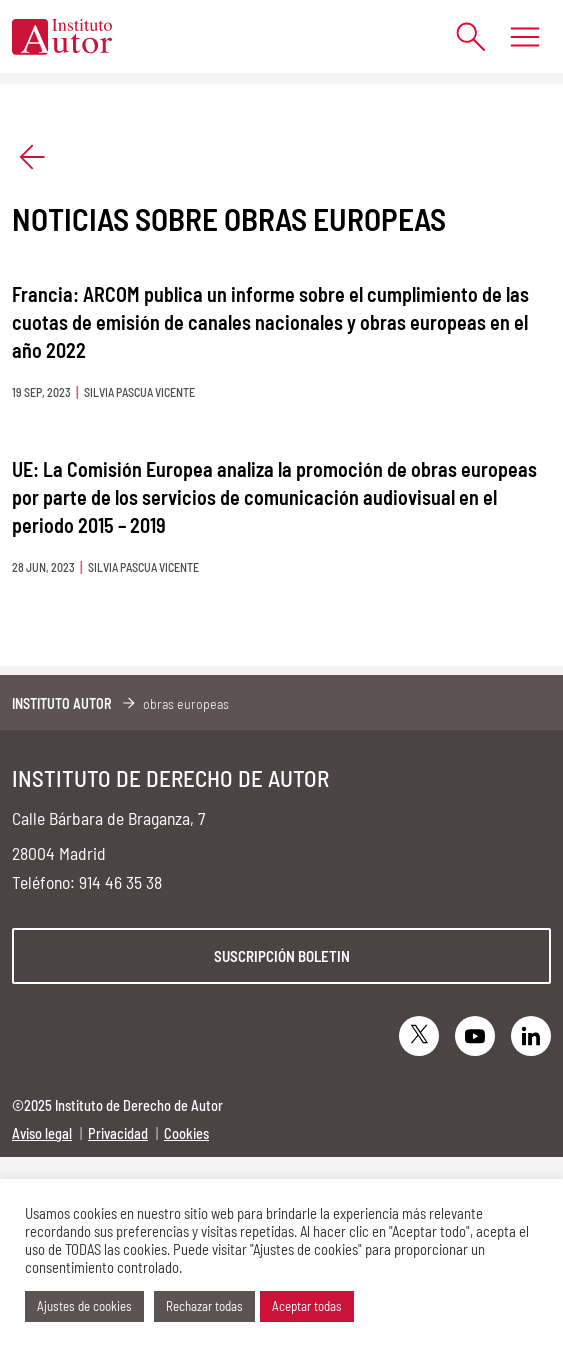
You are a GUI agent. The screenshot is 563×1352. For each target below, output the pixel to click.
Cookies (186, 1133)
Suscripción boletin (282, 956)
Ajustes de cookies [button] (84, 1306)
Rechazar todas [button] (204, 1306)
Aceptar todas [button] (307, 1306)
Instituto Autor (62, 703)
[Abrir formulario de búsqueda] (460, 36)
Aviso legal (42, 1133)
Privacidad (118, 1133)
